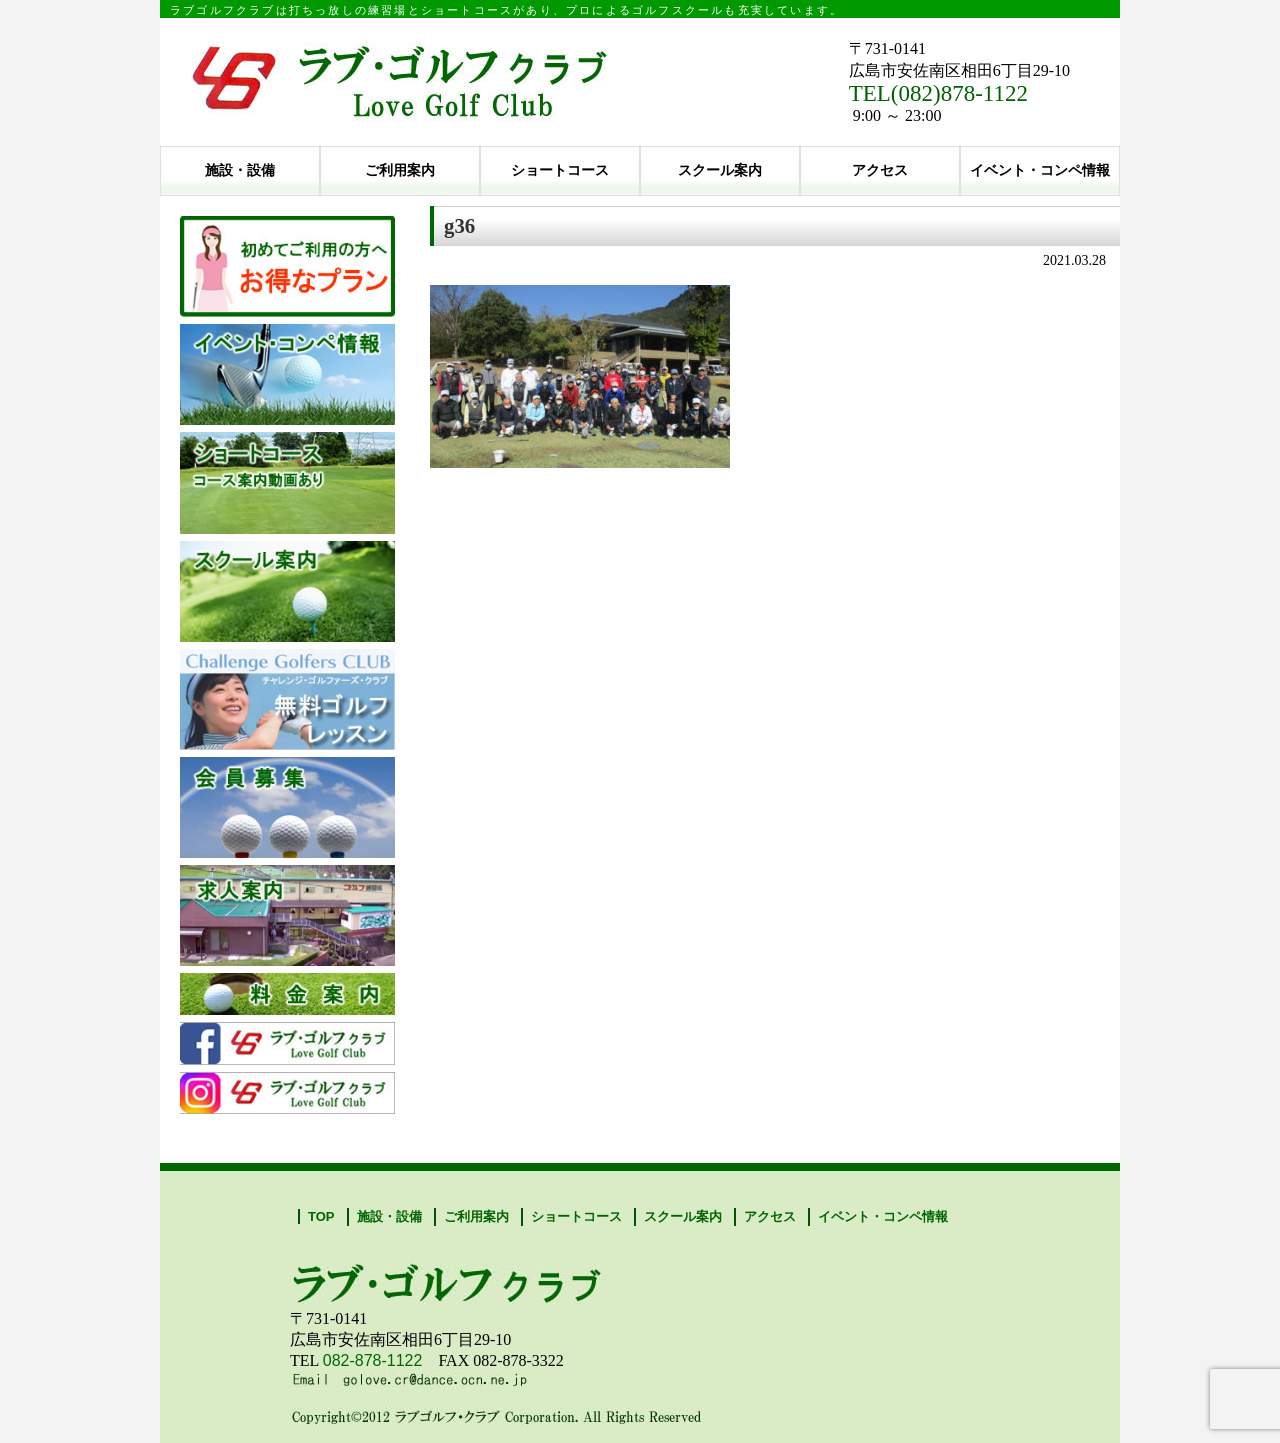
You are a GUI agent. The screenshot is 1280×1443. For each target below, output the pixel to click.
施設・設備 (240, 170)
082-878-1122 (373, 1360)
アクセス (880, 170)
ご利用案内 (400, 170)
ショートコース (560, 170)
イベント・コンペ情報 (1040, 170)
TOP (321, 1216)
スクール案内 (720, 170)
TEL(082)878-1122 (938, 93)
